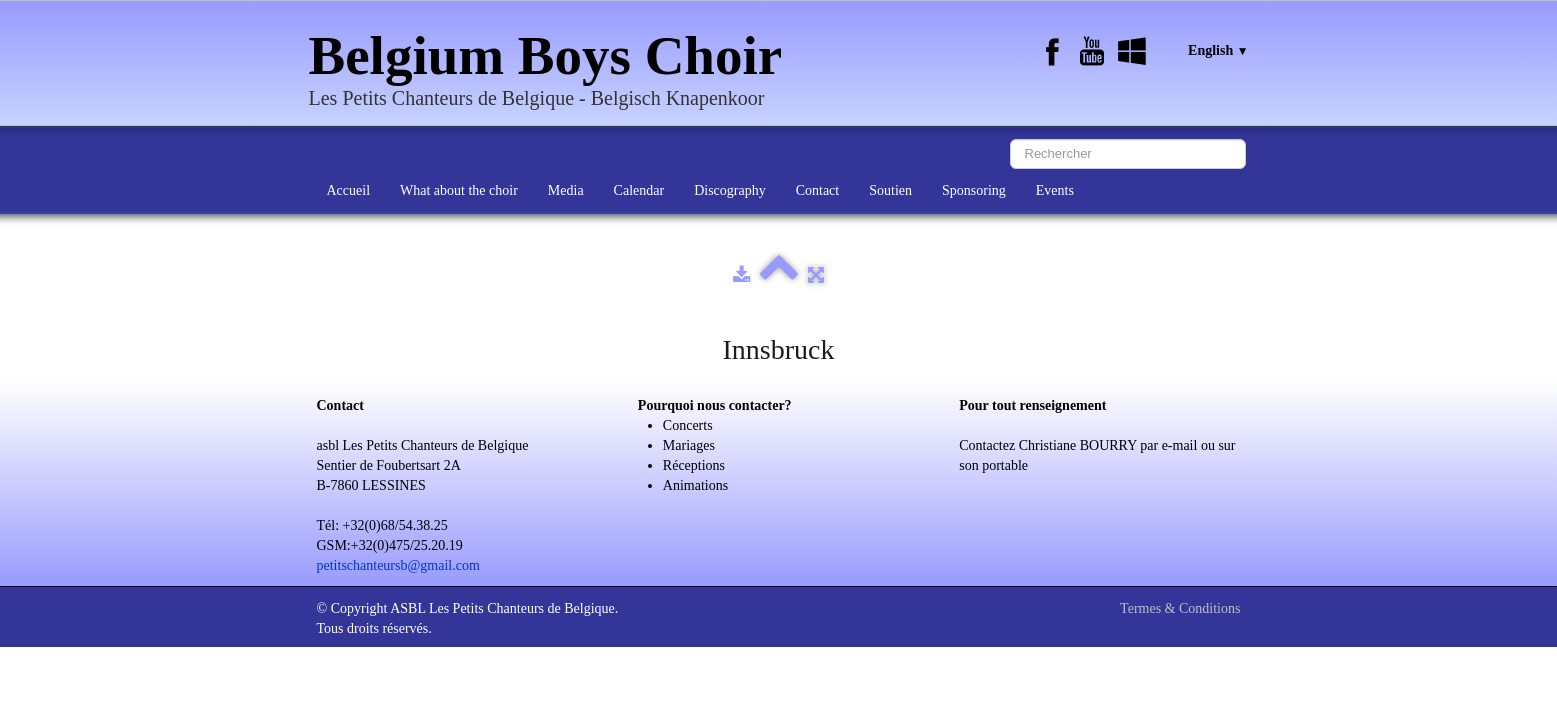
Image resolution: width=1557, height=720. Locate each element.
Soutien (890, 190)
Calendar (639, 190)
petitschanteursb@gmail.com (398, 565)
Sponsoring (974, 190)
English (1218, 50)
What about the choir (459, 190)
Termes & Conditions (1180, 608)
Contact (818, 190)
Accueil (349, 190)
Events (1055, 190)
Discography (730, 190)
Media (566, 190)
